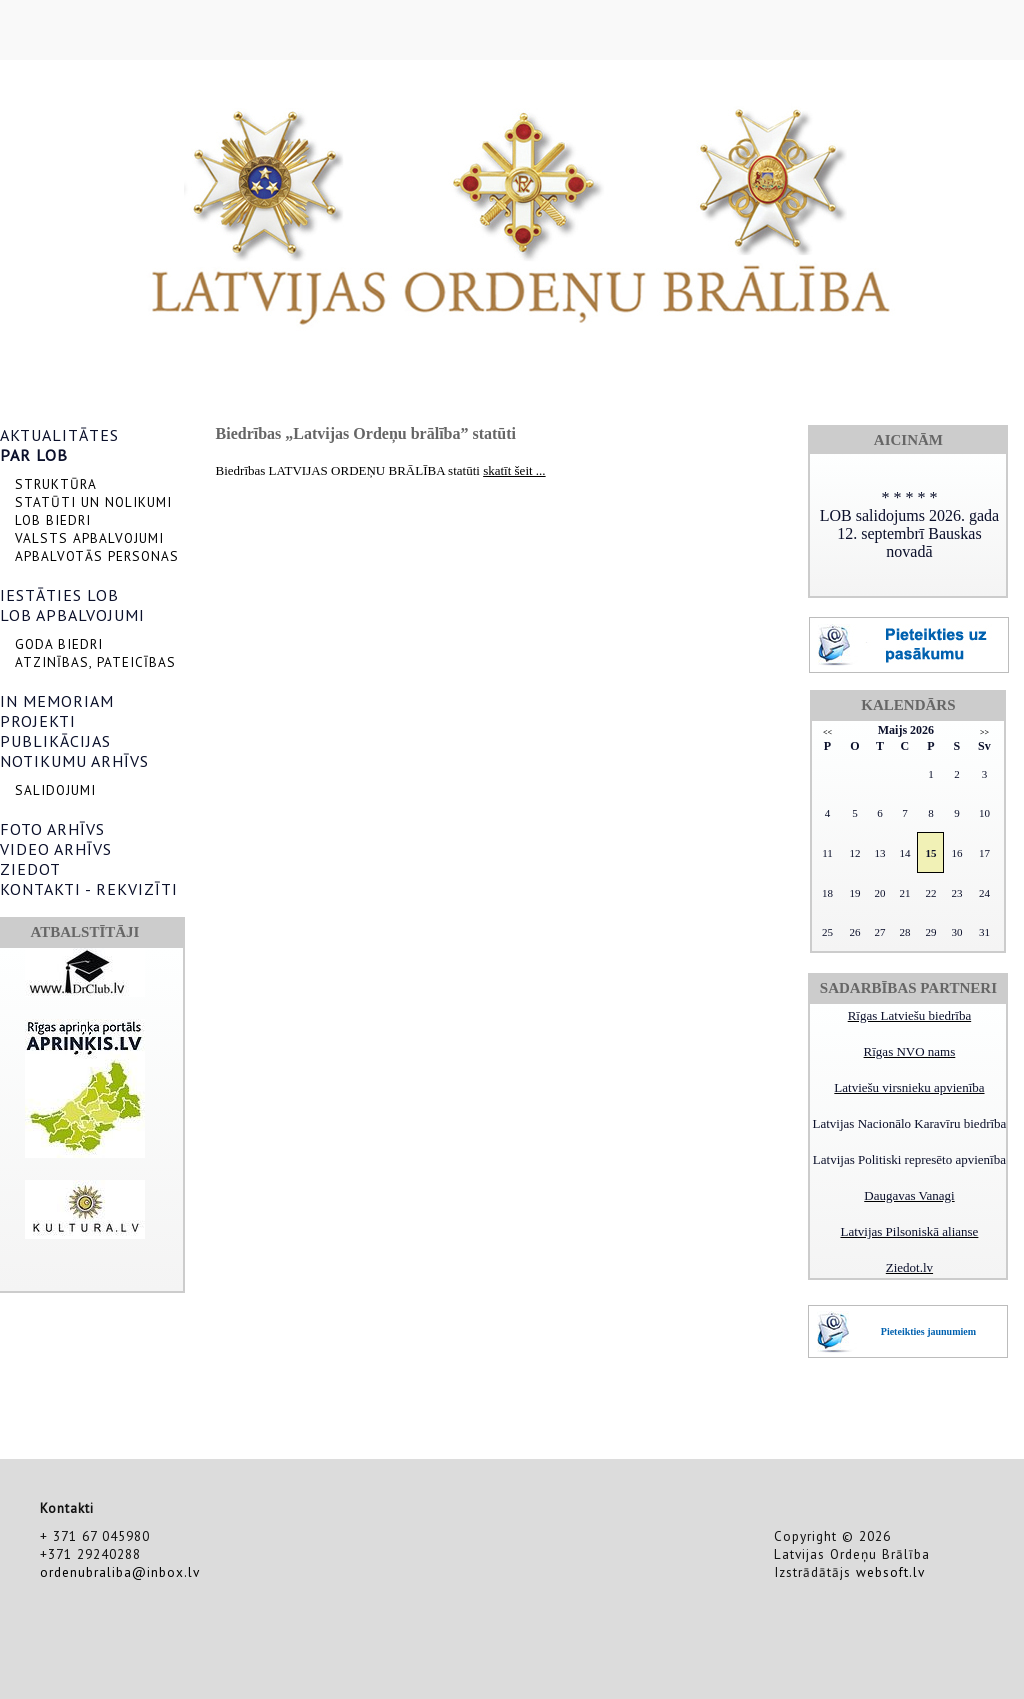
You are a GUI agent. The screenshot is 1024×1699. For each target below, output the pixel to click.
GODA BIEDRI (59, 644)
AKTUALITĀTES (59, 435)
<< (827, 732)
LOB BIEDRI (53, 520)
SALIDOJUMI (55, 790)
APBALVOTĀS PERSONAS (97, 556)
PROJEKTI (38, 721)
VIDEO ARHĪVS (56, 849)
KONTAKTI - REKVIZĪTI (89, 889)
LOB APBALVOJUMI (72, 615)
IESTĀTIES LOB (59, 595)
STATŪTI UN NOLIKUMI (93, 502)
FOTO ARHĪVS (52, 829)
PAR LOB (34, 455)
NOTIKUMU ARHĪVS (74, 761)
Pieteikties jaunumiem (928, 1331)
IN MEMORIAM (57, 701)
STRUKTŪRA (56, 484)
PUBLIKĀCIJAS (55, 741)
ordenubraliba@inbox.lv (120, 1572)
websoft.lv (890, 1572)
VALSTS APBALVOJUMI (89, 538)
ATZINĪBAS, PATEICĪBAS (95, 662)
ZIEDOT (30, 869)
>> (984, 732)
